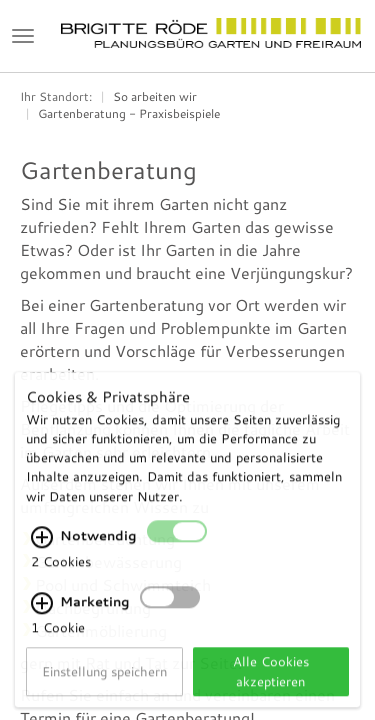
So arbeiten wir (155, 96)
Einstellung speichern (104, 685)
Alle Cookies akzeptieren (271, 684)
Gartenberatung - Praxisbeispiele (129, 113)
